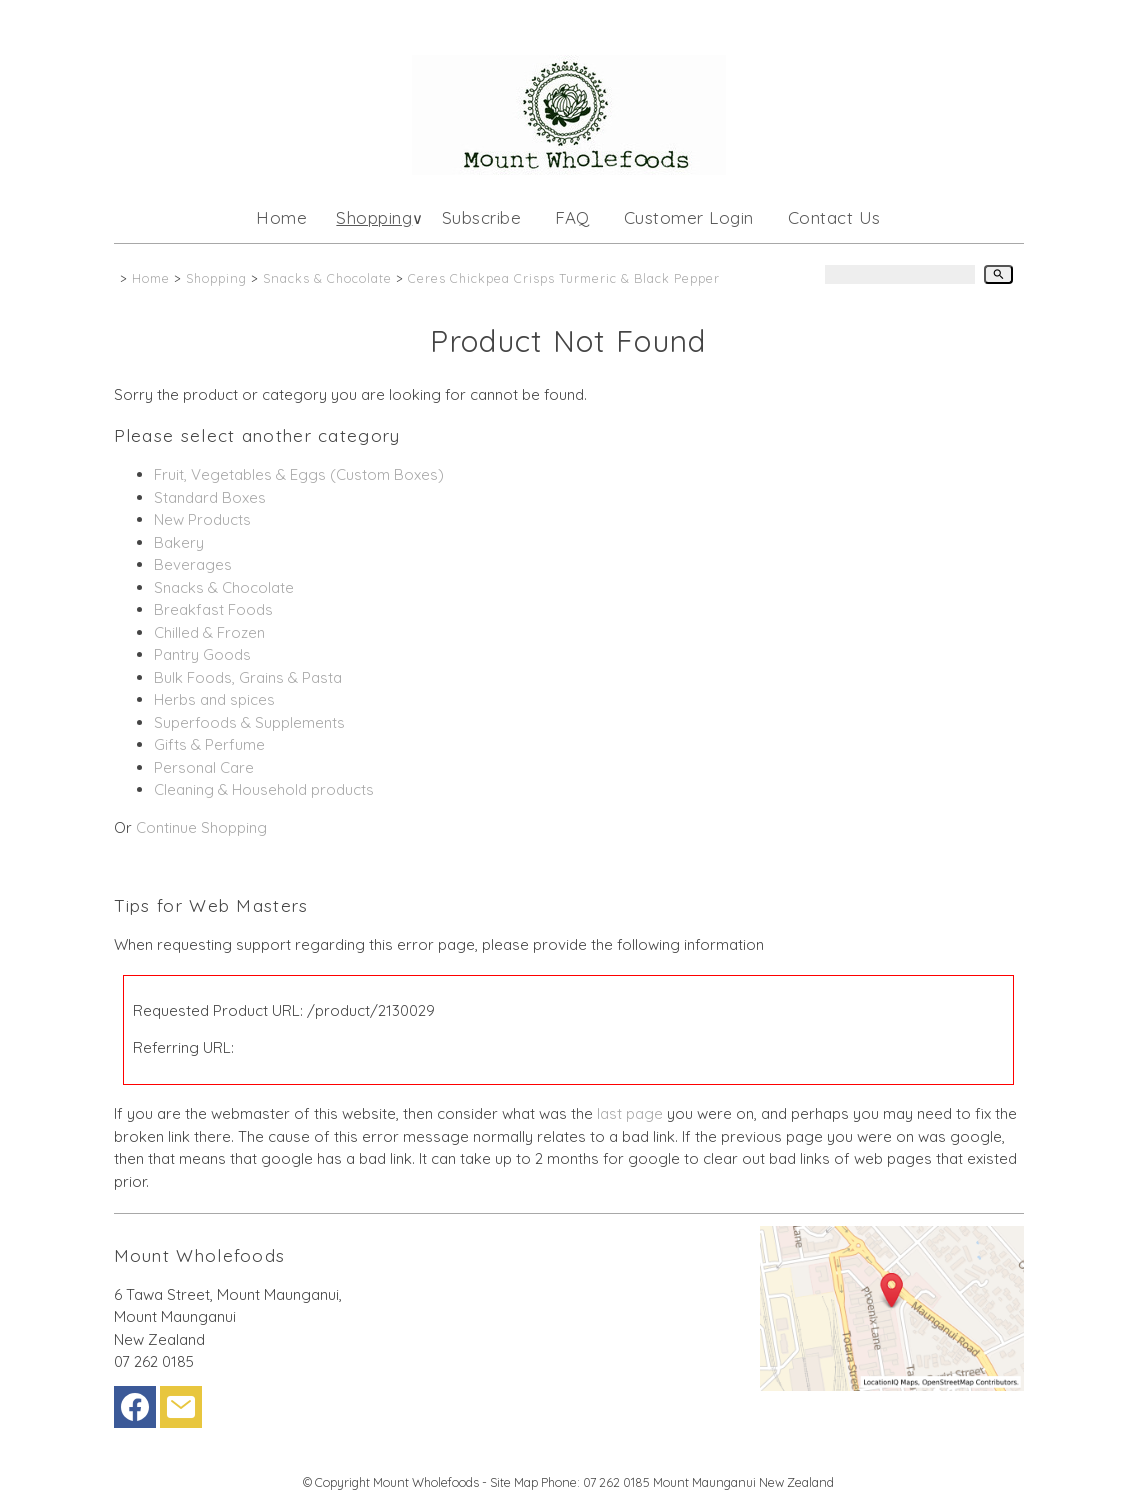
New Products (202, 519)
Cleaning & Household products (264, 789)
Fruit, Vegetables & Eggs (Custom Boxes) (299, 474)
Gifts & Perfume (209, 744)
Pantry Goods (202, 654)
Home (281, 217)
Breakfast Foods (213, 609)
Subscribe (482, 217)
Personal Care (204, 767)
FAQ (572, 217)
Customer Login (689, 217)
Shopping (374, 217)
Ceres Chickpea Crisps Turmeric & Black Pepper (564, 278)
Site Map (514, 1482)
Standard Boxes (210, 497)
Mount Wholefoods (426, 1482)
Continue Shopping (201, 827)
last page (630, 1113)
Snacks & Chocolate (327, 278)
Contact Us (834, 217)
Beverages (193, 564)
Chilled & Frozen (209, 632)
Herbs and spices (214, 699)
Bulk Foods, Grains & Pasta (248, 677)
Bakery (179, 542)
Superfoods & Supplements (249, 722)
